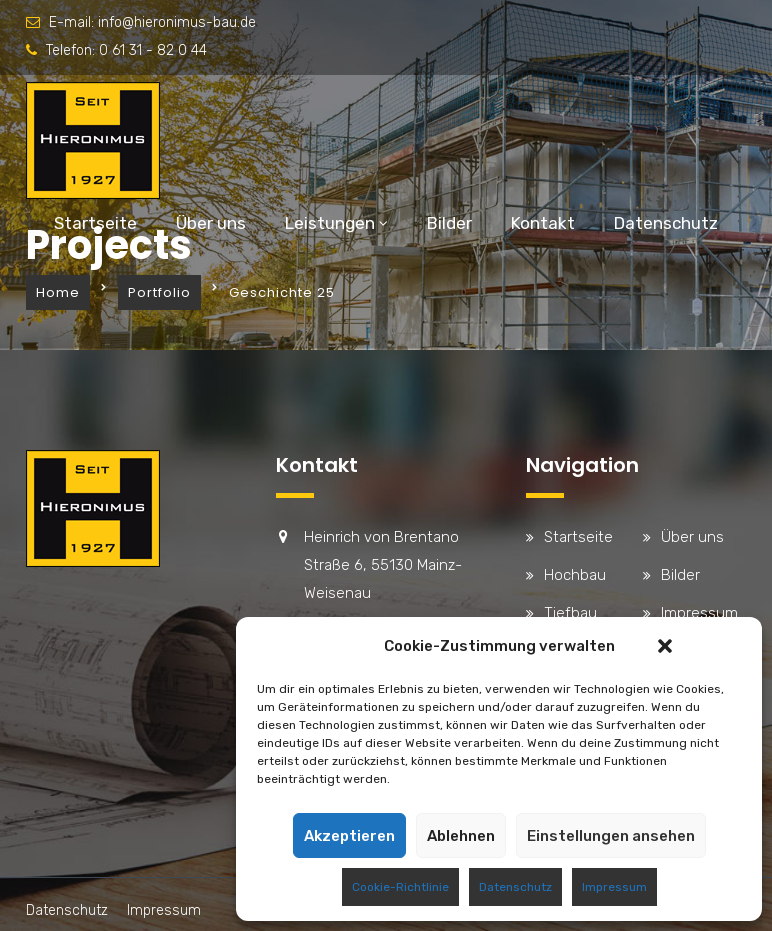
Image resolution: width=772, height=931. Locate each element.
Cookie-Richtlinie (400, 887)
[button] (665, 646)
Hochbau (575, 575)
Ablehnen (461, 836)
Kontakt (543, 223)
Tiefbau (570, 613)
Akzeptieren (349, 836)
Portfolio (159, 292)
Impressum (614, 887)
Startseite (95, 223)
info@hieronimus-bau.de (177, 22)
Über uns (211, 223)
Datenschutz (515, 887)
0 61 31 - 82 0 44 (153, 50)
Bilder (449, 223)
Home (58, 292)
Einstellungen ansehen (611, 836)
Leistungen (330, 223)
